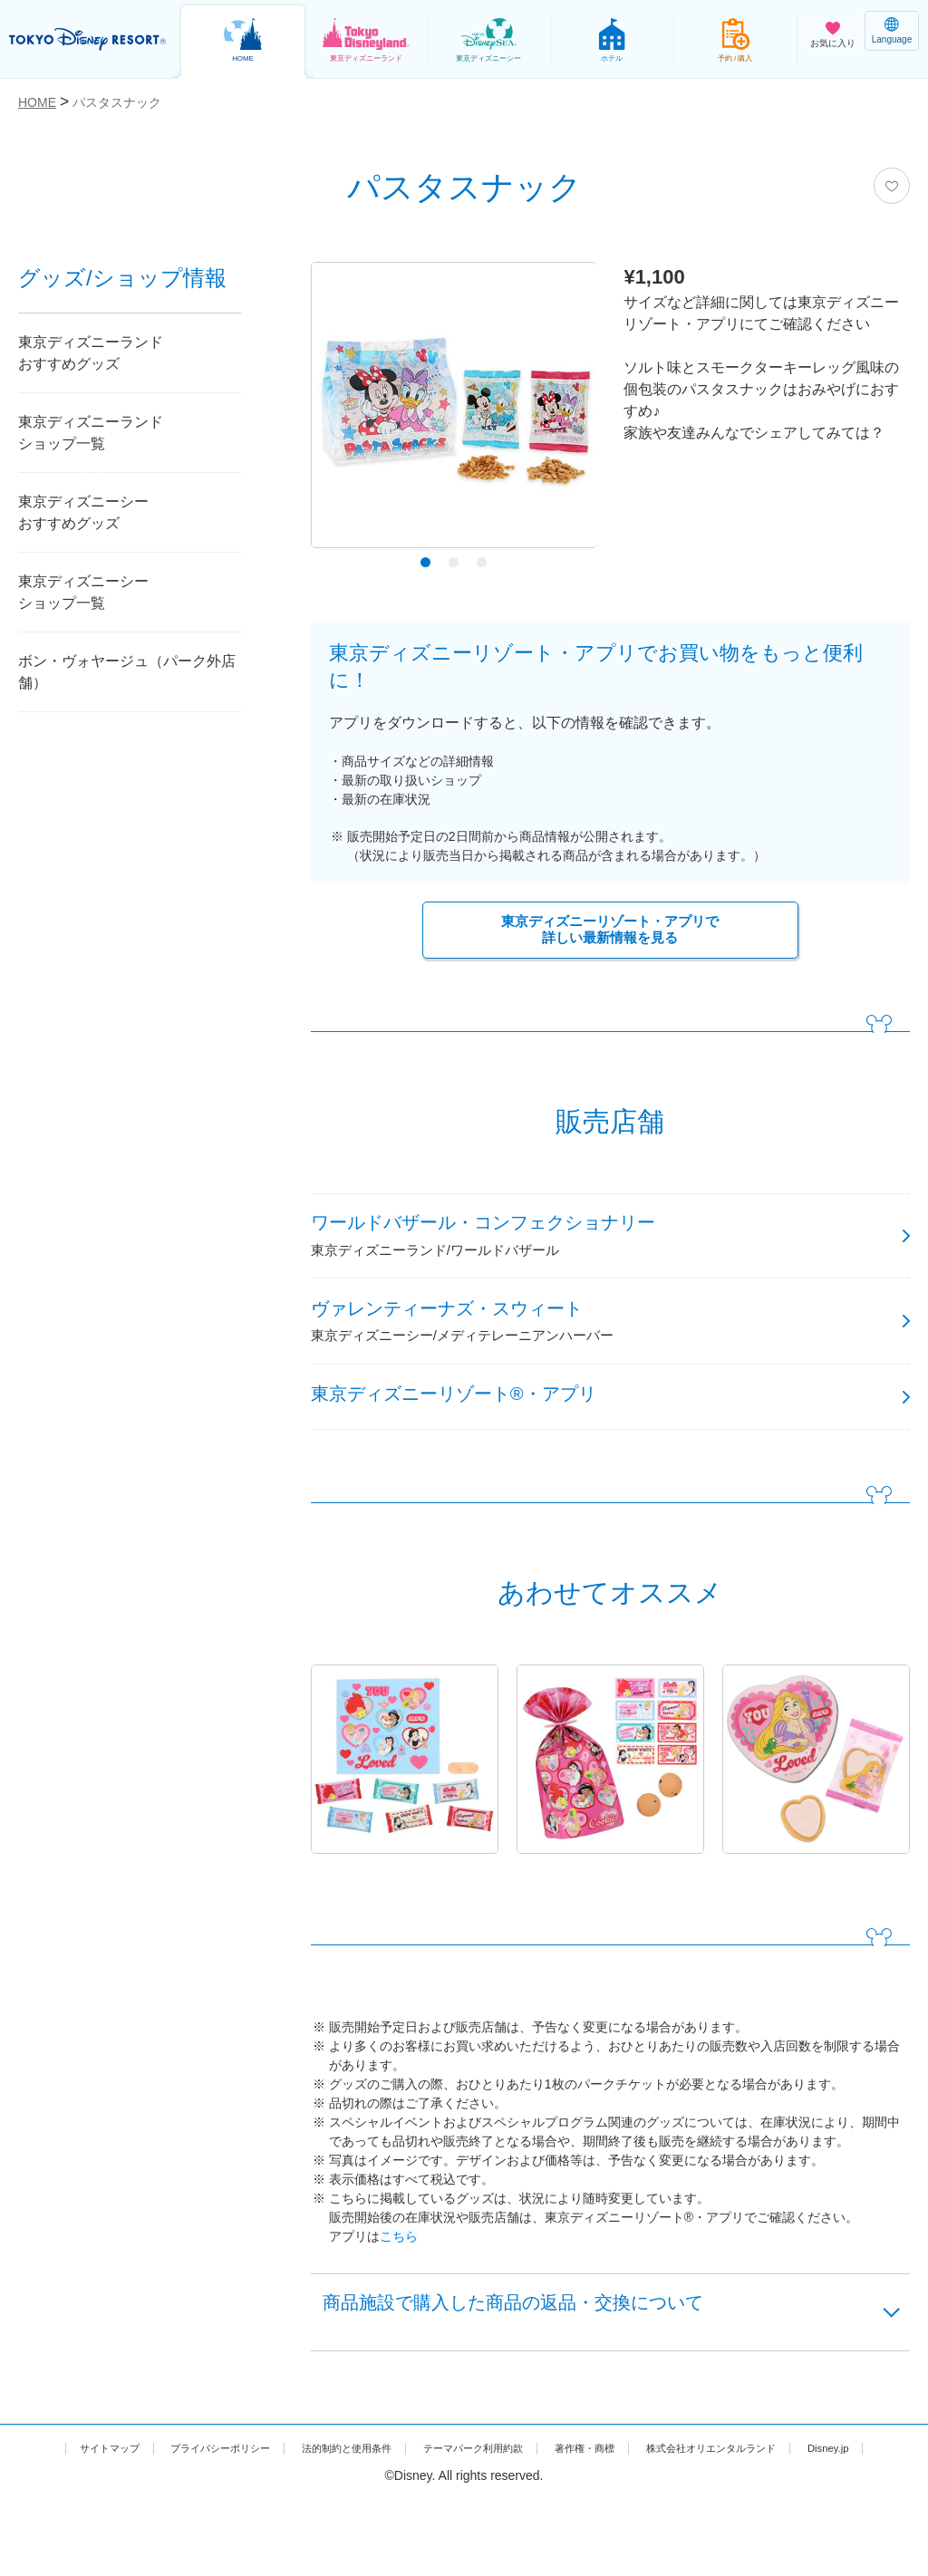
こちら (399, 2279)
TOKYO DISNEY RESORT (90, 40)
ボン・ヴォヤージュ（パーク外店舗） (127, 671)
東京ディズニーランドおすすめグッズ (90, 352)
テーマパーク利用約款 (517, 2505)
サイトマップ (81, 2505)
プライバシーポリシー (213, 2505)
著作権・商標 (651, 2505)
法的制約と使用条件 (366, 2505)
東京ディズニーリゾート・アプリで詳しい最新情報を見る (609, 932)
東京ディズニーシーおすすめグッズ (83, 512)
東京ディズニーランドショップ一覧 (90, 432)
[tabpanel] (454, 409)
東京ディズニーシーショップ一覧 (83, 592)
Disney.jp (463, 2524)
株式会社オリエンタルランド (802, 2505)
